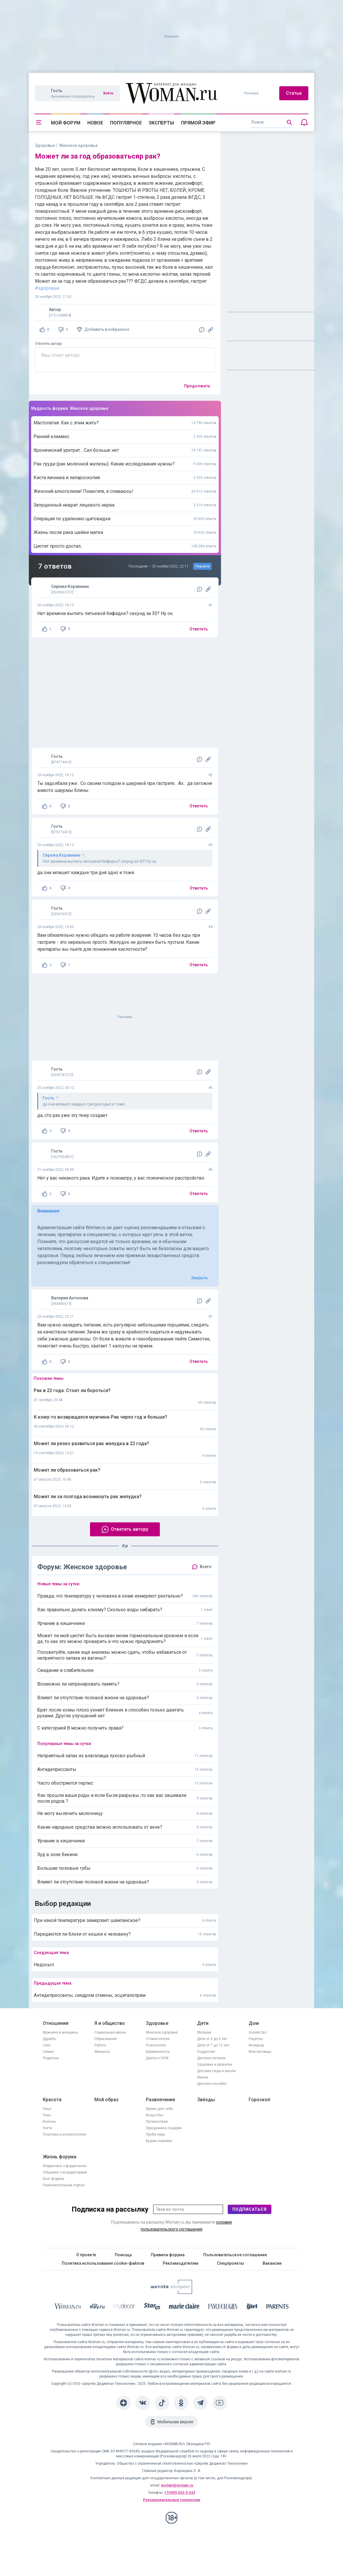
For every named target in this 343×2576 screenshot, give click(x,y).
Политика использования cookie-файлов (103, 2263)
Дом (254, 2023)
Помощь (123, 2254)
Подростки (206, 2052)
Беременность (158, 2052)
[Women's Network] (171, 2292)
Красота (52, 2099)
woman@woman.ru (177, 2485)
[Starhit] (152, 2307)
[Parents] (277, 2307)
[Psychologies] (223, 2307)
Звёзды (206, 2099)
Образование (105, 2039)
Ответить (199, 629)
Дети (202, 2023)
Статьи (294, 93)
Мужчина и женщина (60, 2032)
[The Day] (97, 2307)
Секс (47, 2045)
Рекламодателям (180, 2263)
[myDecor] (124, 2307)
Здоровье (45, 145)
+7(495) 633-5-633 (179, 2493)
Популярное (126, 123)
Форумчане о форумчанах (64, 2166)
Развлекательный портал (64, 2185)
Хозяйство (257, 2032)
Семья (48, 2052)
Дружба (49, 2039)
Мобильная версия (175, 2421)
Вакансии (272, 2263)
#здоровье (47, 288)
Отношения (55, 2023)
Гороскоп (259, 2099)
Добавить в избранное (106, 329)
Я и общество (109, 2023)
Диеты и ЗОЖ (157, 2058)
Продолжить (197, 386)
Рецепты (256, 2039)
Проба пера (155, 2134)
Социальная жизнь (110, 2032)
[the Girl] (252, 2307)
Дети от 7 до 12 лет (213, 2045)
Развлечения (160, 2099)
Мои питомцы (260, 2052)
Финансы (102, 2052)
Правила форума (168, 2254)
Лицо (47, 2109)
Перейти (202, 566)
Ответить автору (48, 344)
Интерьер (256, 2045)
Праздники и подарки (164, 2128)
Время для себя (159, 2109)
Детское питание (211, 2058)
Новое (95, 123)
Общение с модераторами (65, 2172)
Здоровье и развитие (214, 2064)
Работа (100, 2045)
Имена (202, 2077)
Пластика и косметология (64, 2134)
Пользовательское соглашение (235, 2254)
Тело (47, 2115)
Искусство (154, 2115)
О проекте (86, 2254)
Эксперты (161, 123)
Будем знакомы (159, 2141)
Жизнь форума (59, 2156)
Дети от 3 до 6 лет (212, 2039)
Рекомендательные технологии (171, 2500)
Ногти (47, 2128)
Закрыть (199, 1277)
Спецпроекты (230, 2263)
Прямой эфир (198, 123)
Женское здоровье (162, 2032)
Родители (51, 2058)
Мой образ (106, 2099)
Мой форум (65, 123)
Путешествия (157, 2122)
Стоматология (157, 2039)
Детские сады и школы (216, 2071)
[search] (272, 122)
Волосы (49, 2122)
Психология (156, 2045)
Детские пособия (211, 2084)
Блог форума (53, 2179)
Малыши (204, 2032)
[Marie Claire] (184, 2307)
